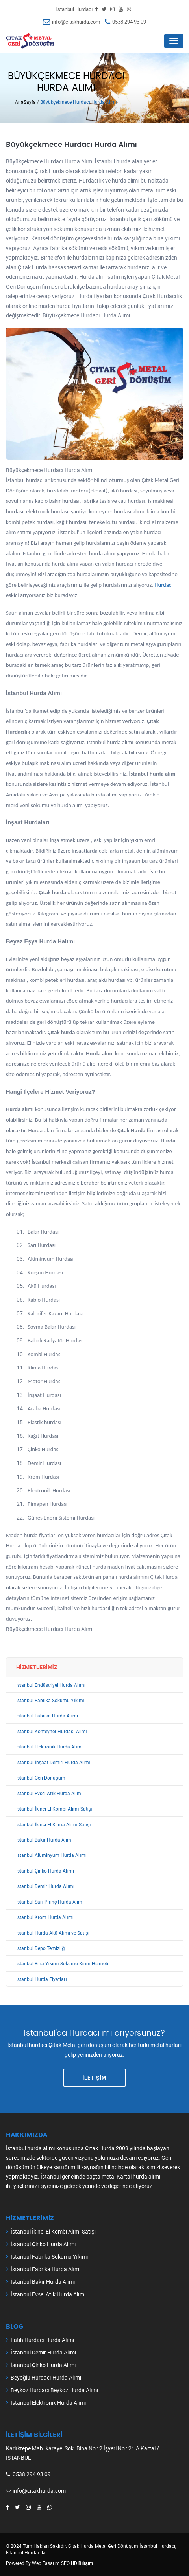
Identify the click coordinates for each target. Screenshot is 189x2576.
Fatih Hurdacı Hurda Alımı (42, 2339)
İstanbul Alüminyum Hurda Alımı (51, 1855)
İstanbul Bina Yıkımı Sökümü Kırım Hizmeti (62, 1963)
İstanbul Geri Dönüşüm (40, 1777)
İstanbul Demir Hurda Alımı (45, 1886)
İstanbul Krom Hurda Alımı (45, 1917)
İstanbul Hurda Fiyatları (41, 1979)
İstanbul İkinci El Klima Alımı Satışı (53, 1824)
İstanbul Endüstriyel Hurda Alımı (50, 1685)
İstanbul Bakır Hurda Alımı (44, 1839)
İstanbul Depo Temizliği (41, 1948)
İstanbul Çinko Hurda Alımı (45, 1870)
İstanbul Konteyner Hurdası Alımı (51, 1731)
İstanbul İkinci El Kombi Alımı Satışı (54, 1808)
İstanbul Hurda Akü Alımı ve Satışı (52, 1933)
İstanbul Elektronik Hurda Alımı (49, 1746)
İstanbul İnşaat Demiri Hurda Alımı (53, 1762)
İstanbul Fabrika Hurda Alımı (47, 1715)
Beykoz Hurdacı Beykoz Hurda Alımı (54, 2390)
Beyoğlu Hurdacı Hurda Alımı (46, 2377)
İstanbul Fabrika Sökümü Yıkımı (50, 1700)
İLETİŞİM (95, 2077)
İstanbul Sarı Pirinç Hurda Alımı (50, 1902)
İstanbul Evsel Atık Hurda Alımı (49, 1793)
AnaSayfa (25, 102)
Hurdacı (163, 584)
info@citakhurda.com (76, 21)
